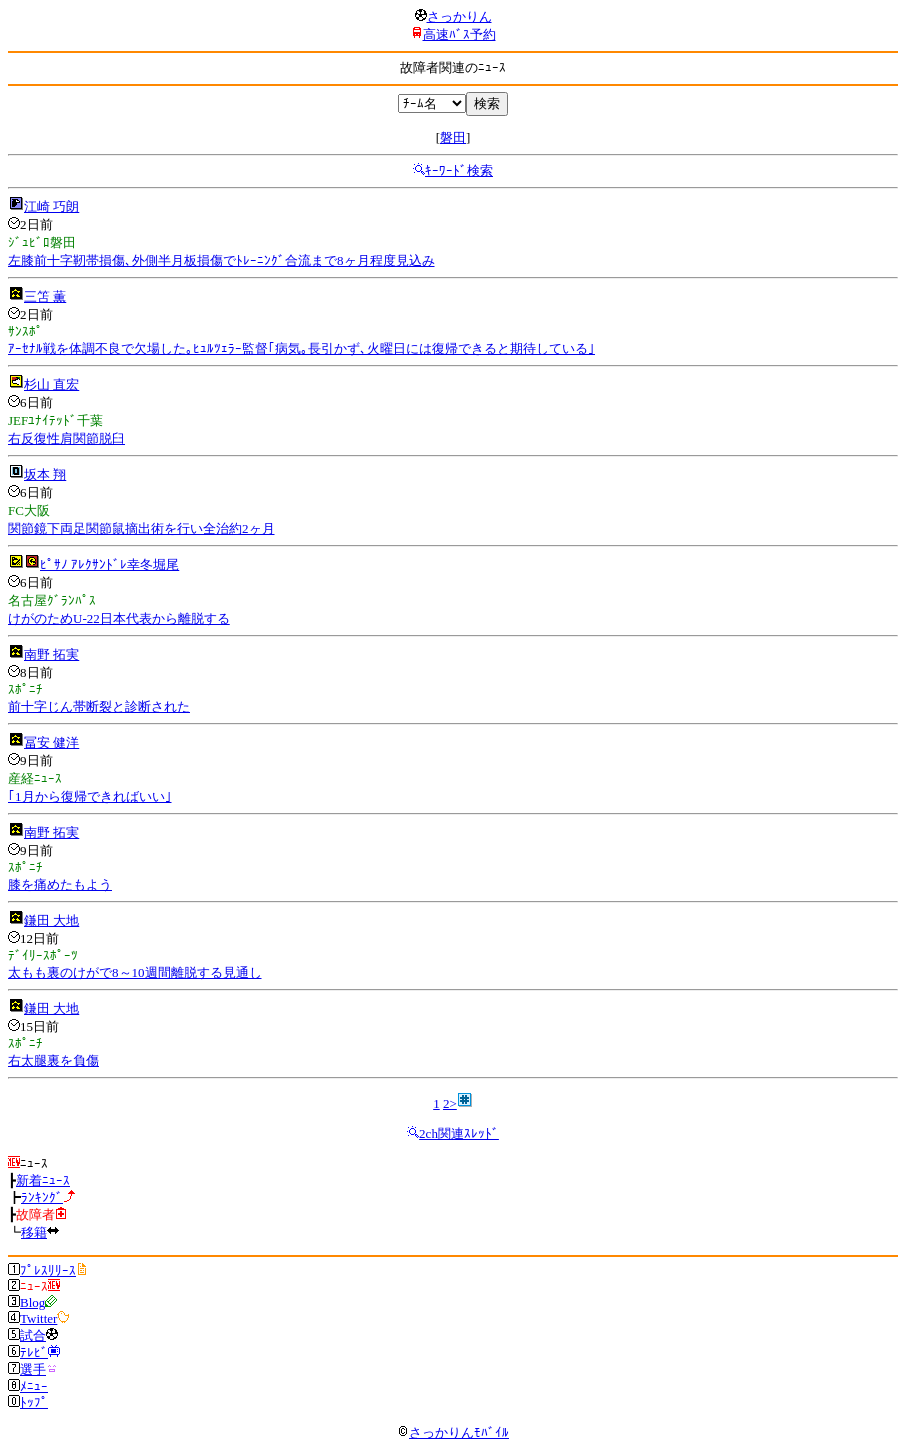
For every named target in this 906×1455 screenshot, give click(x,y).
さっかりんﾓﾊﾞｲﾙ (453, 1432)
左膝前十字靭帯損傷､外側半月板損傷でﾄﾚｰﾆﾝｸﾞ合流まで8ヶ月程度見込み (221, 260)
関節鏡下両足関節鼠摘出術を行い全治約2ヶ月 (141, 528)
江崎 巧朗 (51, 206)
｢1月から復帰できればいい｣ (90, 796)
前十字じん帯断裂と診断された (99, 706)
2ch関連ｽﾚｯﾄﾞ (459, 1133)
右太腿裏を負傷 (53, 1060)
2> (450, 1103)
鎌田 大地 (51, 920)
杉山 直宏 (51, 384)
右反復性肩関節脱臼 (66, 438)
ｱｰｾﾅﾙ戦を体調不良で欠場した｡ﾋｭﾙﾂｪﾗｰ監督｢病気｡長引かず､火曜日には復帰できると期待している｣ (301, 348)
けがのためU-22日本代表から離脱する (119, 618)
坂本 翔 (45, 474)
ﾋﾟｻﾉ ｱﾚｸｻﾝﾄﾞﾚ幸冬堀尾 (109, 564)
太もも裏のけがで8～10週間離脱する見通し (135, 972)
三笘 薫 (45, 296)
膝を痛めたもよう (60, 884)
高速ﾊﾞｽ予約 (459, 34)
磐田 (453, 137)
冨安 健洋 (51, 742)
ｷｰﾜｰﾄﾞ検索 (459, 170)
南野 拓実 (51, 654)
